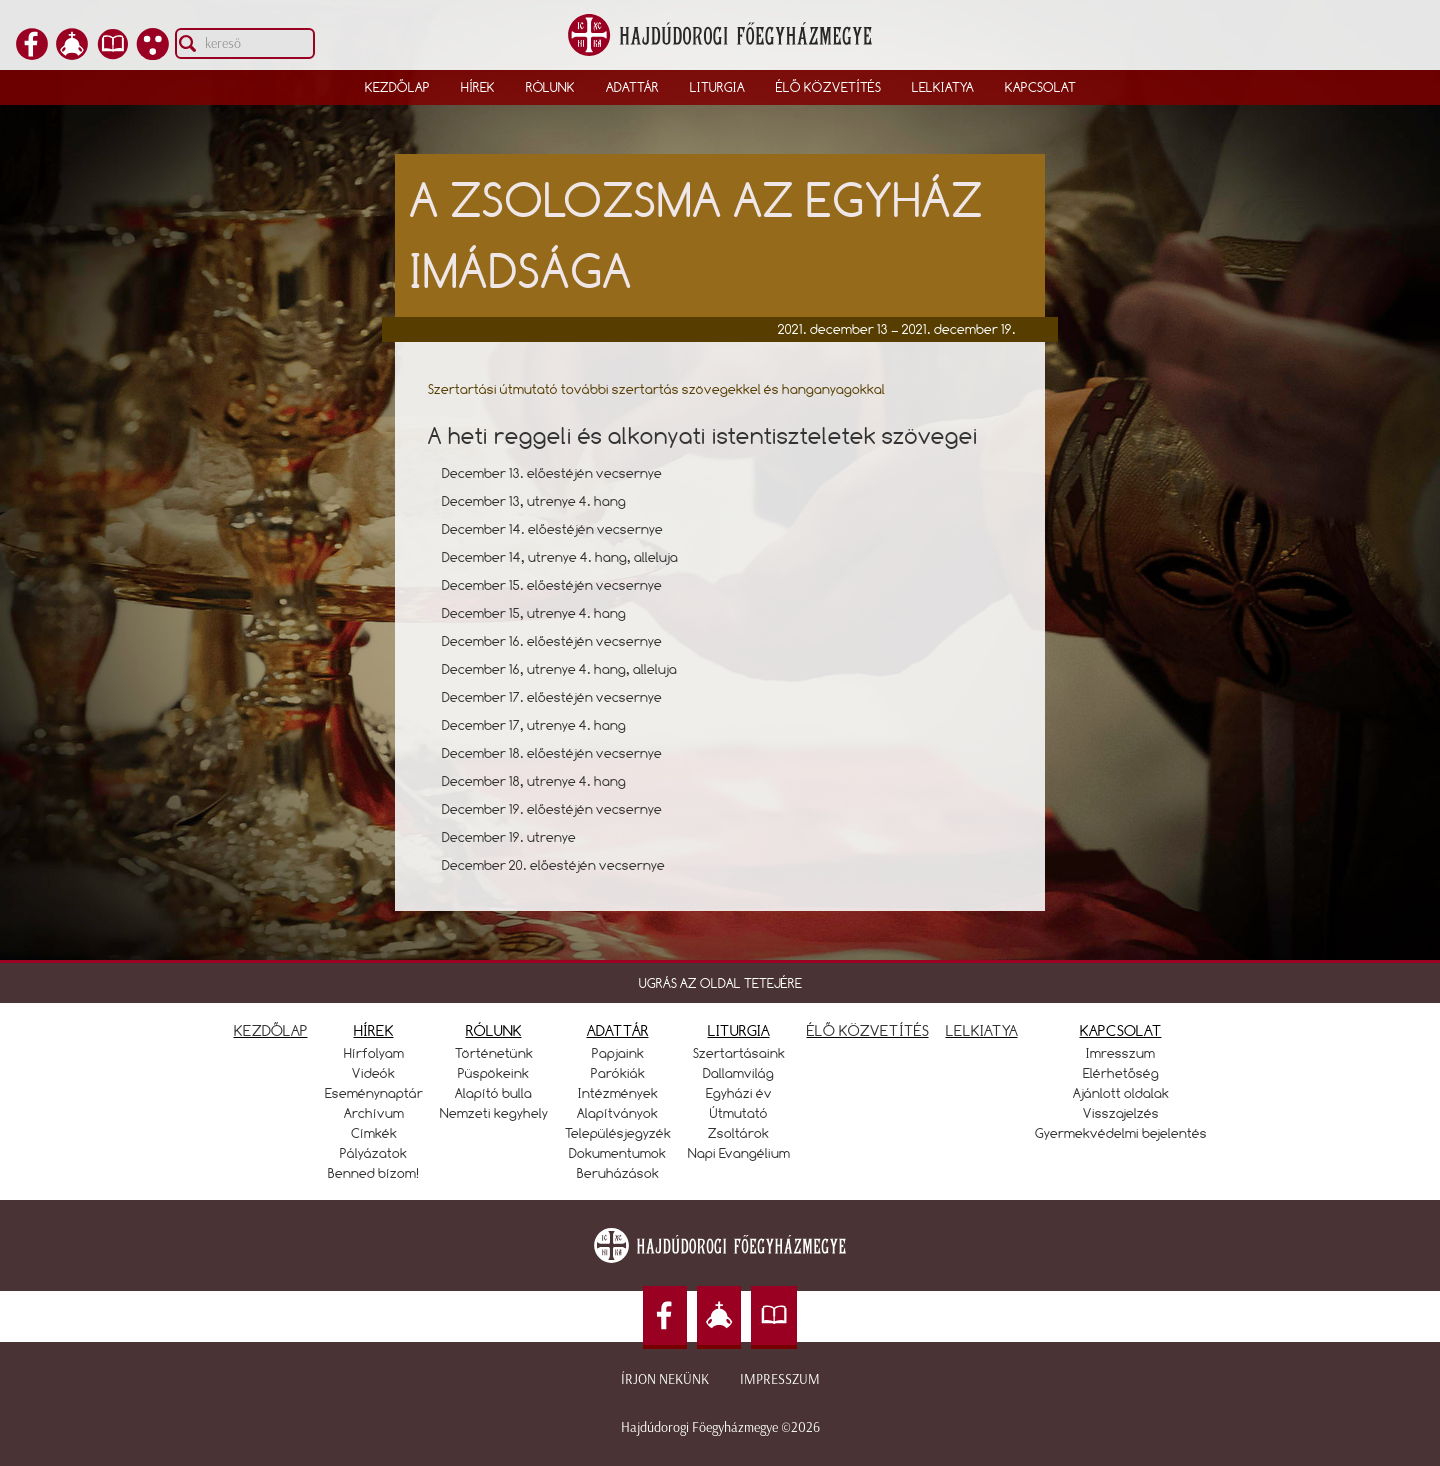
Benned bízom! (374, 1173)
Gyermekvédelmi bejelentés (1121, 1133)
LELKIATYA (982, 1030)
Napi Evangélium (739, 1153)
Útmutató (739, 1113)
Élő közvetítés (828, 87)
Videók (373, 1073)
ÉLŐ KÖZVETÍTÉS (868, 1030)
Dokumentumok (617, 1153)
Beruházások (618, 1173)
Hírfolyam (374, 1053)
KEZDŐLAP (271, 1030)
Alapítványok (617, 1113)
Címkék (374, 1133)
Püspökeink (493, 1073)
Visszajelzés (1121, 1113)
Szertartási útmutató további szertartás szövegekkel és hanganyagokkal (656, 389)
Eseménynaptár (374, 1093)
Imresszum (1120, 1053)
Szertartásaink (739, 1053)
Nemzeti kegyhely (494, 1113)
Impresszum (780, 1379)
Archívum (374, 1113)
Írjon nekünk (665, 1379)
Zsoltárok (738, 1133)
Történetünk (494, 1053)
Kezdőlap (397, 87)
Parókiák (618, 1073)
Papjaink (618, 1053)
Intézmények (618, 1093)
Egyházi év (739, 1093)
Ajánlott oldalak (1121, 1093)
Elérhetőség (1121, 1073)
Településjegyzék (618, 1133)
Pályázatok (373, 1153)
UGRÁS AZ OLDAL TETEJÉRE (720, 983)
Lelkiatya (943, 87)
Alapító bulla (493, 1093)
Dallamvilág (738, 1073)
